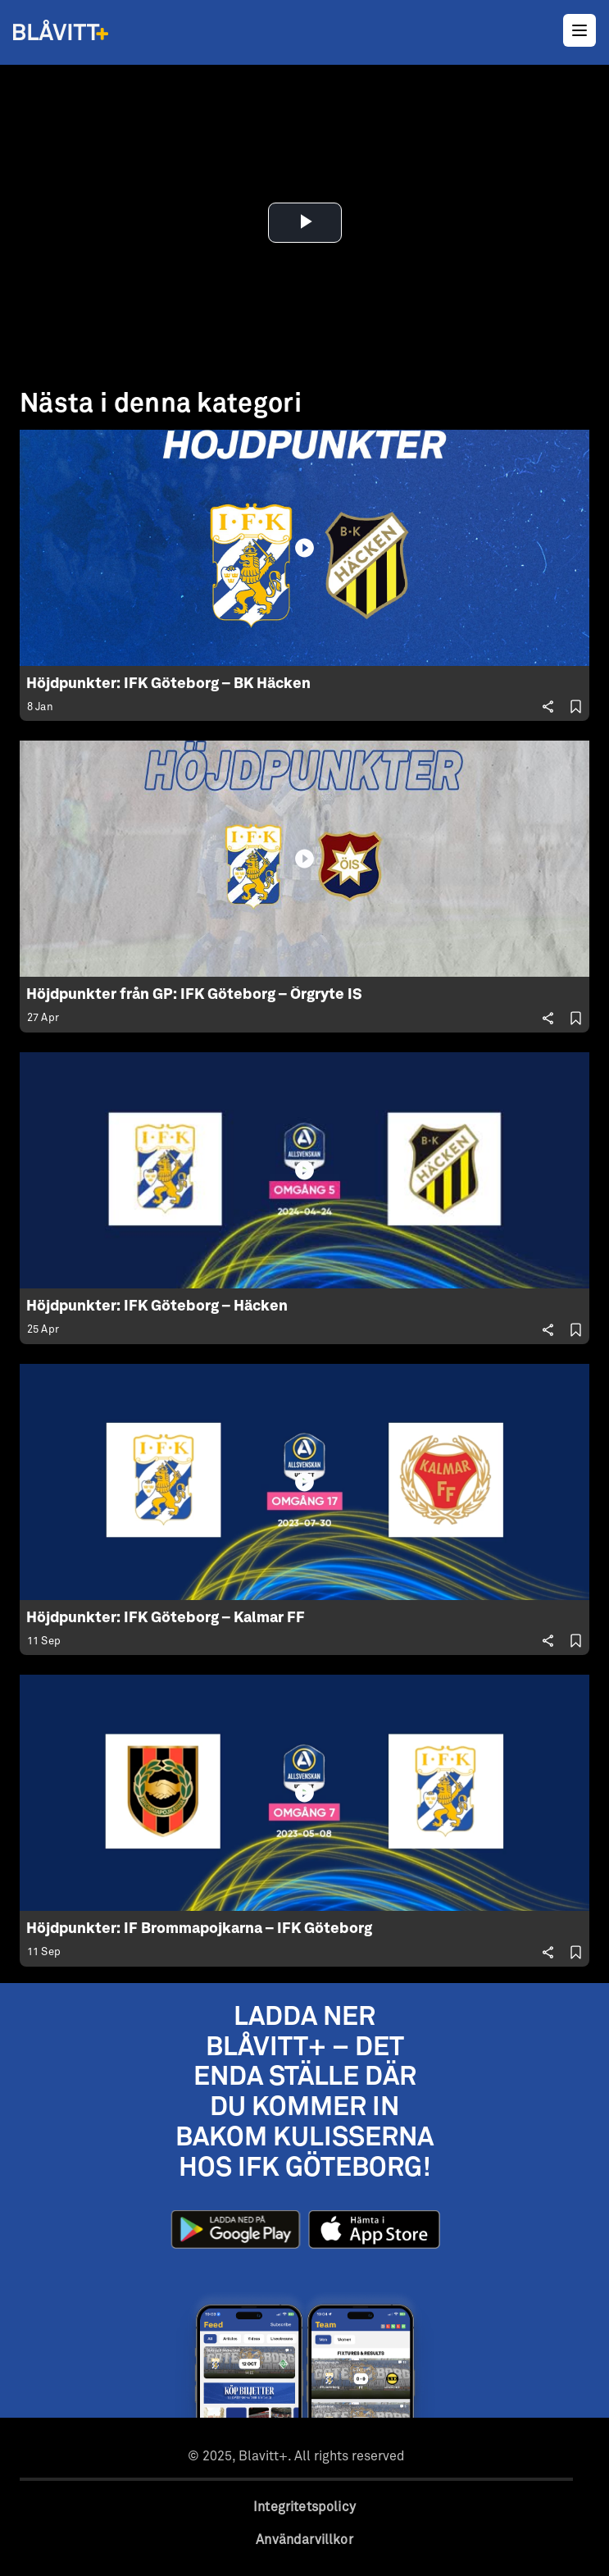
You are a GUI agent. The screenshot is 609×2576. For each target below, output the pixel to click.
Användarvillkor (304, 2539)
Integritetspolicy (304, 2507)
